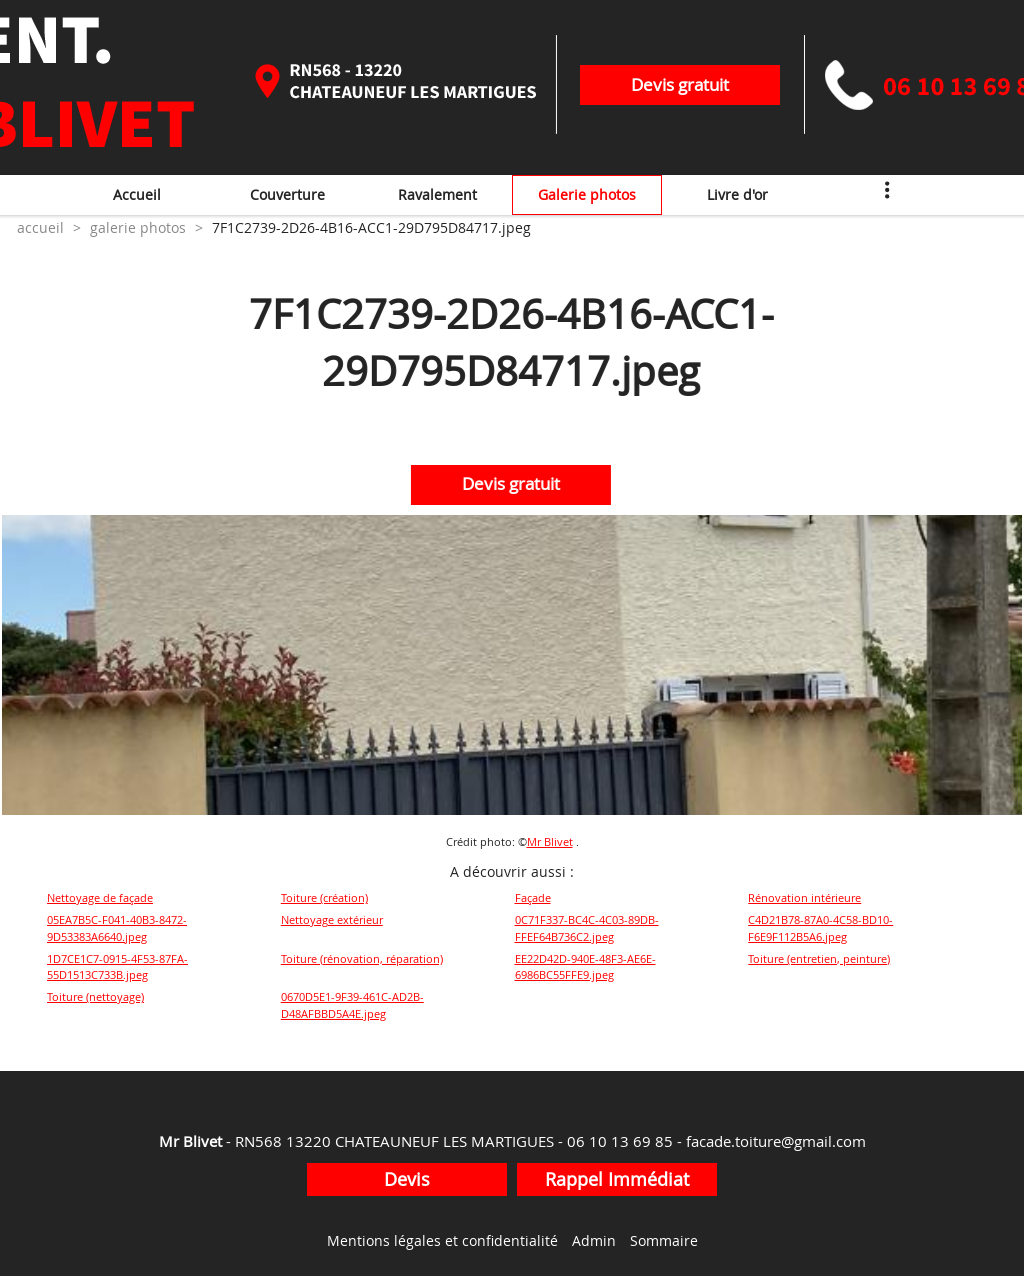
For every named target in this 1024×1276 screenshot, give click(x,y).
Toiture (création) (324, 897)
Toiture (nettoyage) (95, 996)
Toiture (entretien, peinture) (819, 958)
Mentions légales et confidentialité (442, 1240)
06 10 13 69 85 (620, 1141)
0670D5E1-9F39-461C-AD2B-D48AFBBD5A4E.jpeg (352, 1005)
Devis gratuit (680, 84)
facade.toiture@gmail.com (776, 1141)
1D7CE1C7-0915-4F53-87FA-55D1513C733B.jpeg (117, 967)
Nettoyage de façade (100, 897)
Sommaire (664, 1240)
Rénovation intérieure (804, 897)
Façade (533, 897)
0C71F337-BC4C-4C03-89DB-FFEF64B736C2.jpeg (587, 928)
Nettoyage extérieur (332, 919)
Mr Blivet (550, 841)
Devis (407, 1179)
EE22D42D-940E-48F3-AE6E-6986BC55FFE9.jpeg (585, 967)
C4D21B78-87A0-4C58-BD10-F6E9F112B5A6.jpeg (820, 928)
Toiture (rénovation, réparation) (362, 958)
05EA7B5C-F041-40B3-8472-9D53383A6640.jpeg (117, 928)
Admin (594, 1240)
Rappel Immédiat (617, 1179)
